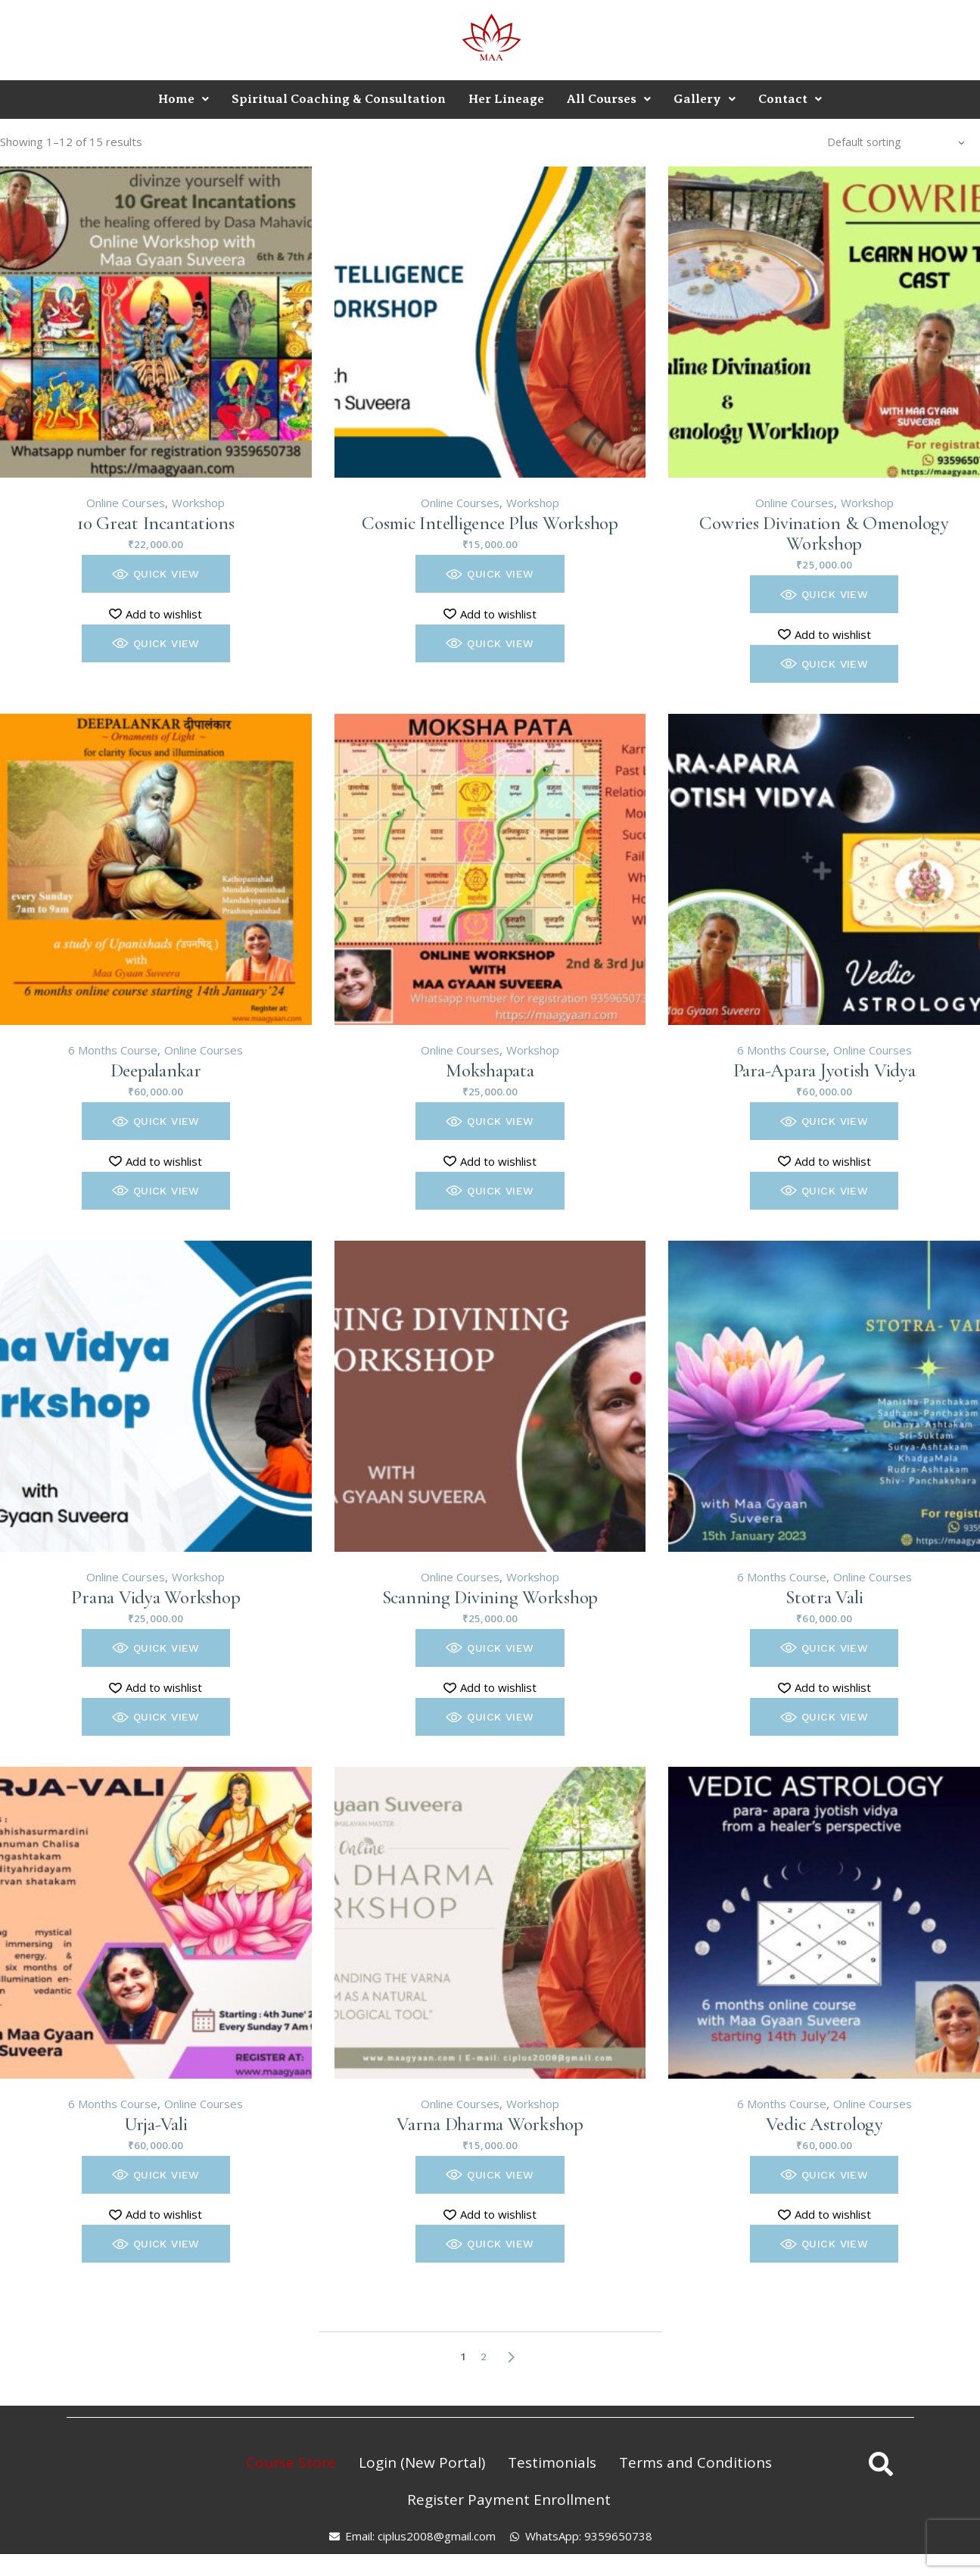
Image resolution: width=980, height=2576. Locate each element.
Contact (790, 99)
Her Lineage (506, 99)
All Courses (609, 99)
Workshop (198, 502)
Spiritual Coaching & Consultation (339, 99)
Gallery (705, 99)
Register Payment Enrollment (509, 2499)
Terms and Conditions (695, 2462)
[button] (156, 574)
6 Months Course (112, 1049)
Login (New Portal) (422, 2462)
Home (183, 99)
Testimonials (552, 2462)
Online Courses (125, 502)
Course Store (291, 2462)
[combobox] (896, 142)
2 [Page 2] (484, 2356)
